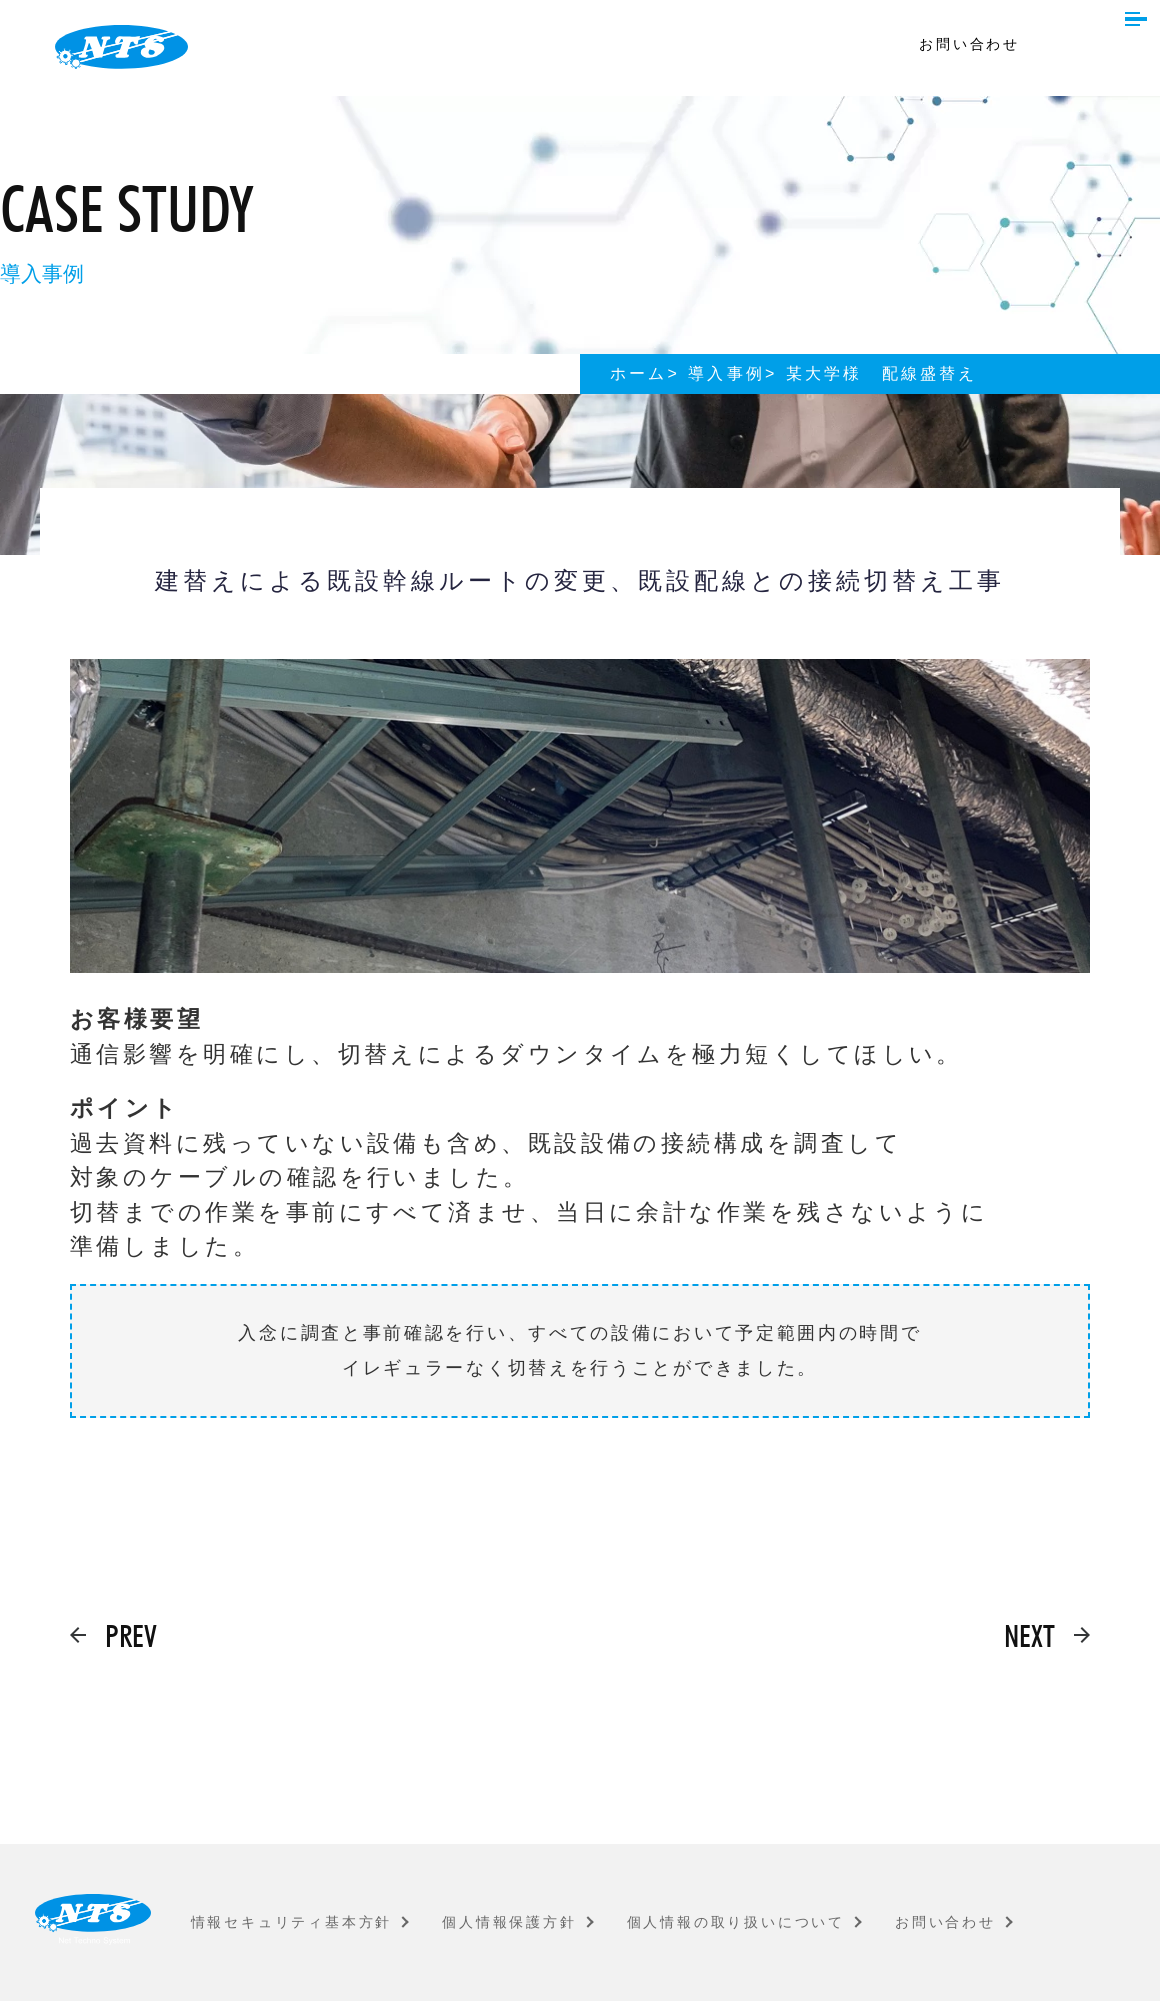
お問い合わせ (969, 44)
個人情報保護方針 (509, 1922)
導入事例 (726, 373)
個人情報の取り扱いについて (736, 1922)
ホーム (639, 373)
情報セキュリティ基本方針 (292, 1922)
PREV (131, 1635)
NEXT (1029, 1635)
